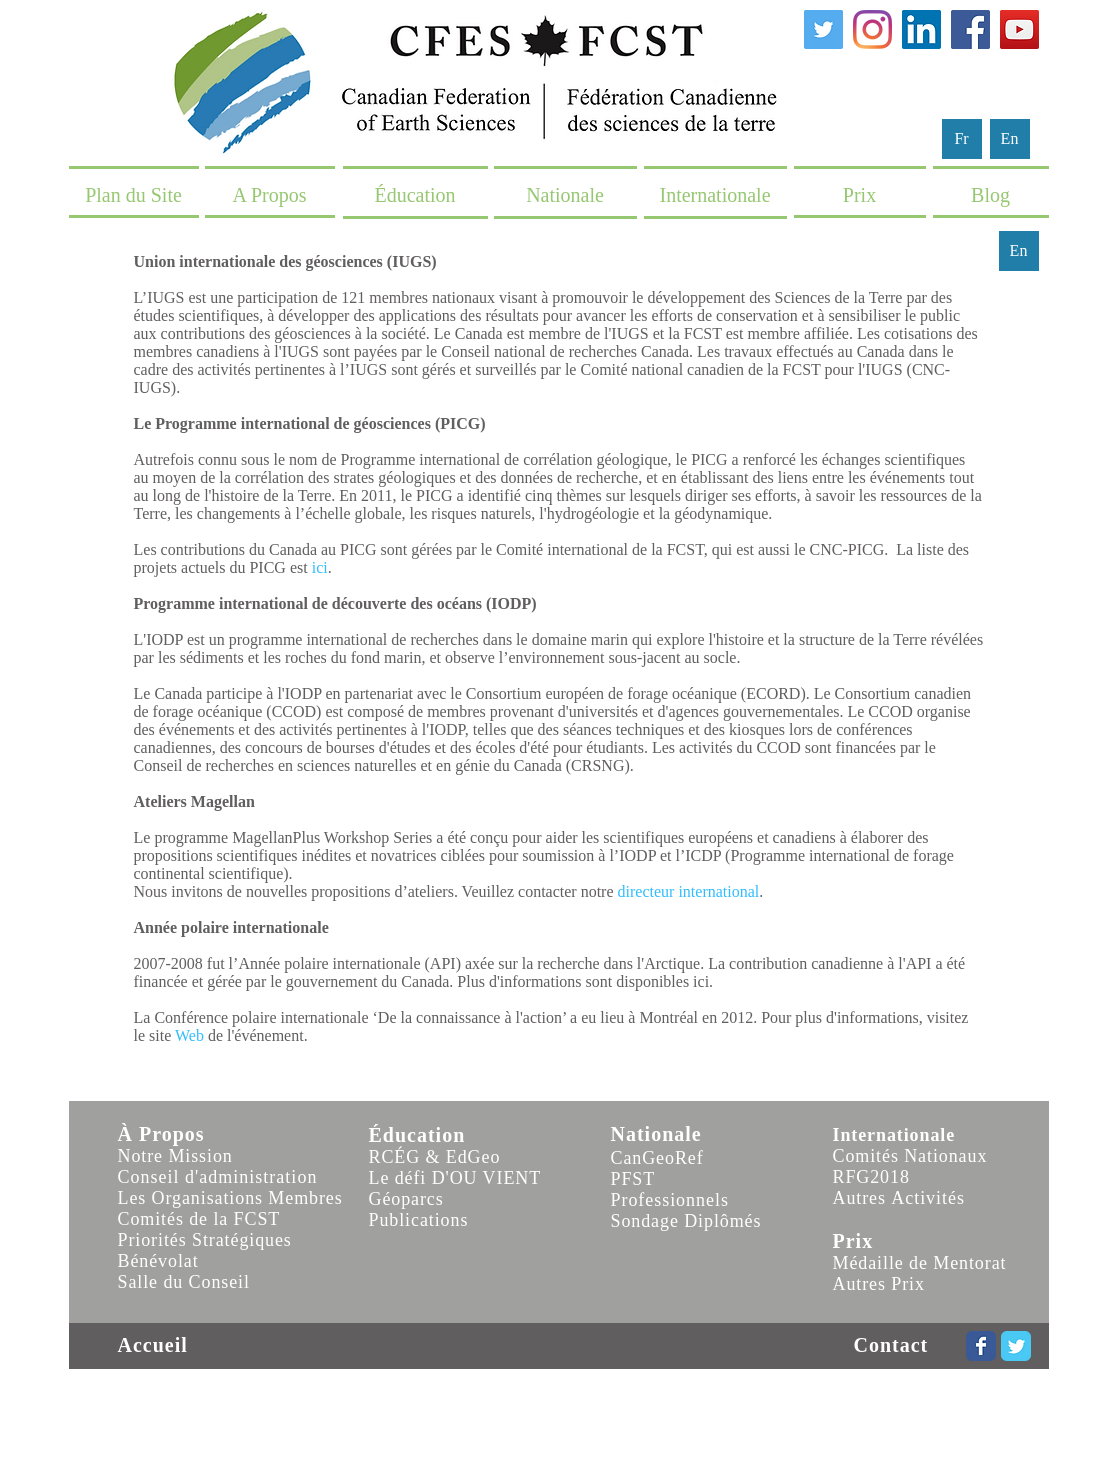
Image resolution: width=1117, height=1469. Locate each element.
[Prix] (860, 195)
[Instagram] (872, 29)
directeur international (689, 891)
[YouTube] (1019, 29)
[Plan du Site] (134, 195)
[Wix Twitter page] (1016, 1346)
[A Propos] (270, 195)
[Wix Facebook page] (981, 1346)
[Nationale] (565, 195)
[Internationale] (715, 195)
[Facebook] (970, 29)
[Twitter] (823, 29)
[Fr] (962, 139)
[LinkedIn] (921, 29)
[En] (1010, 139)
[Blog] (991, 195)
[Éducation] (415, 195)
